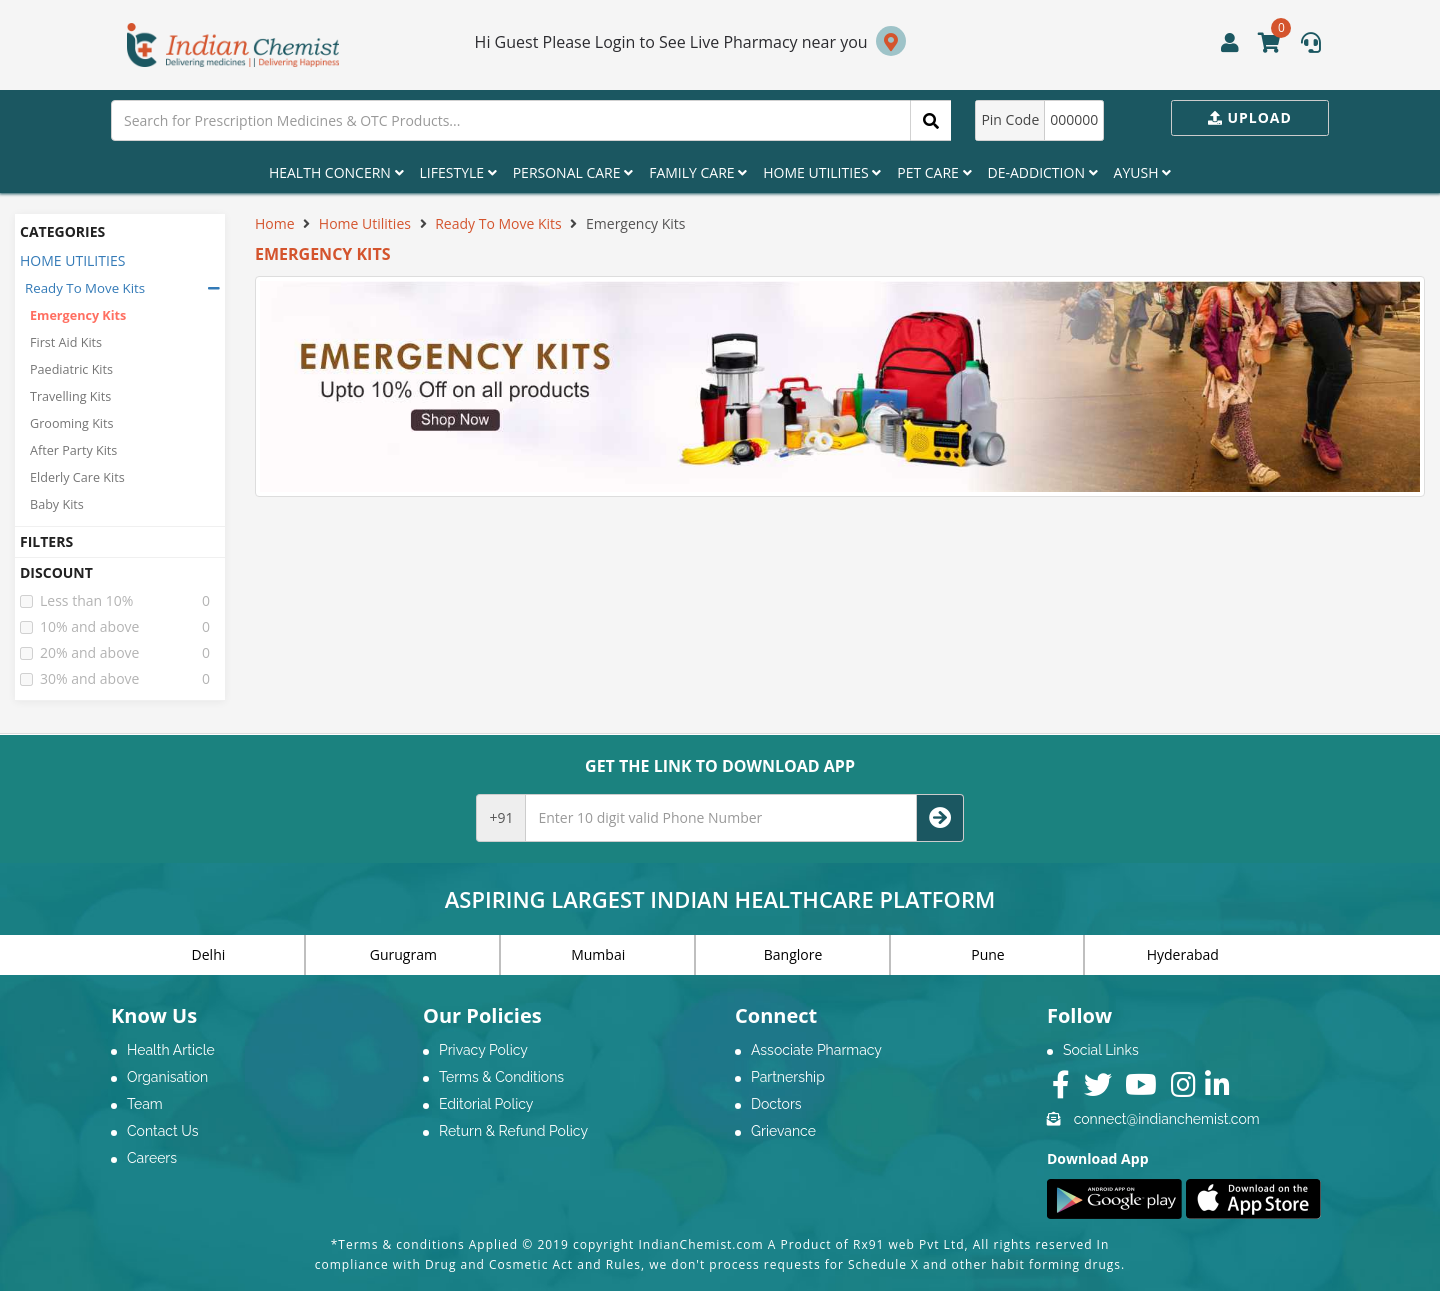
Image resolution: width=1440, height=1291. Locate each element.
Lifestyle (458, 172)
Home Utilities (822, 172)
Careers (152, 1158)
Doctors (776, 1104)
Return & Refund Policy (513, 1131)
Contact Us (162, 1131)
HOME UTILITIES (72, 260)
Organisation (167, 1077)
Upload (1250, 117)
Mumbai (598, 954)
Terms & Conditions (501, 1077)
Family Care (698, 172)
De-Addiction (1043, 172)
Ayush (1143, 172)
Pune (987, 954)
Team (145, 1104)
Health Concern (336, 172)
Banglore (793, 954)
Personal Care (573, 172)
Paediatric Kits (71, 369)
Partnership (788, 1077)
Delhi (209, 954)
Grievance (783, 1131)
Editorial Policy (486, 1104)
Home (275, 223)
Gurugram (403, 954)
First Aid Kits (66, 342)
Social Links (1101, 1050)
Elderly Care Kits (77, 477)
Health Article (171, 1050)
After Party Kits (73, 450)
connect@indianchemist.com (1167, 1119)
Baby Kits (57, 504)
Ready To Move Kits (85, 288)
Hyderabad (1183, 954)
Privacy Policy (483, 1050)
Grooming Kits (72, 423)
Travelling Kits (70, 396)
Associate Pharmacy (816, 1050)
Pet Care (934, 172)
